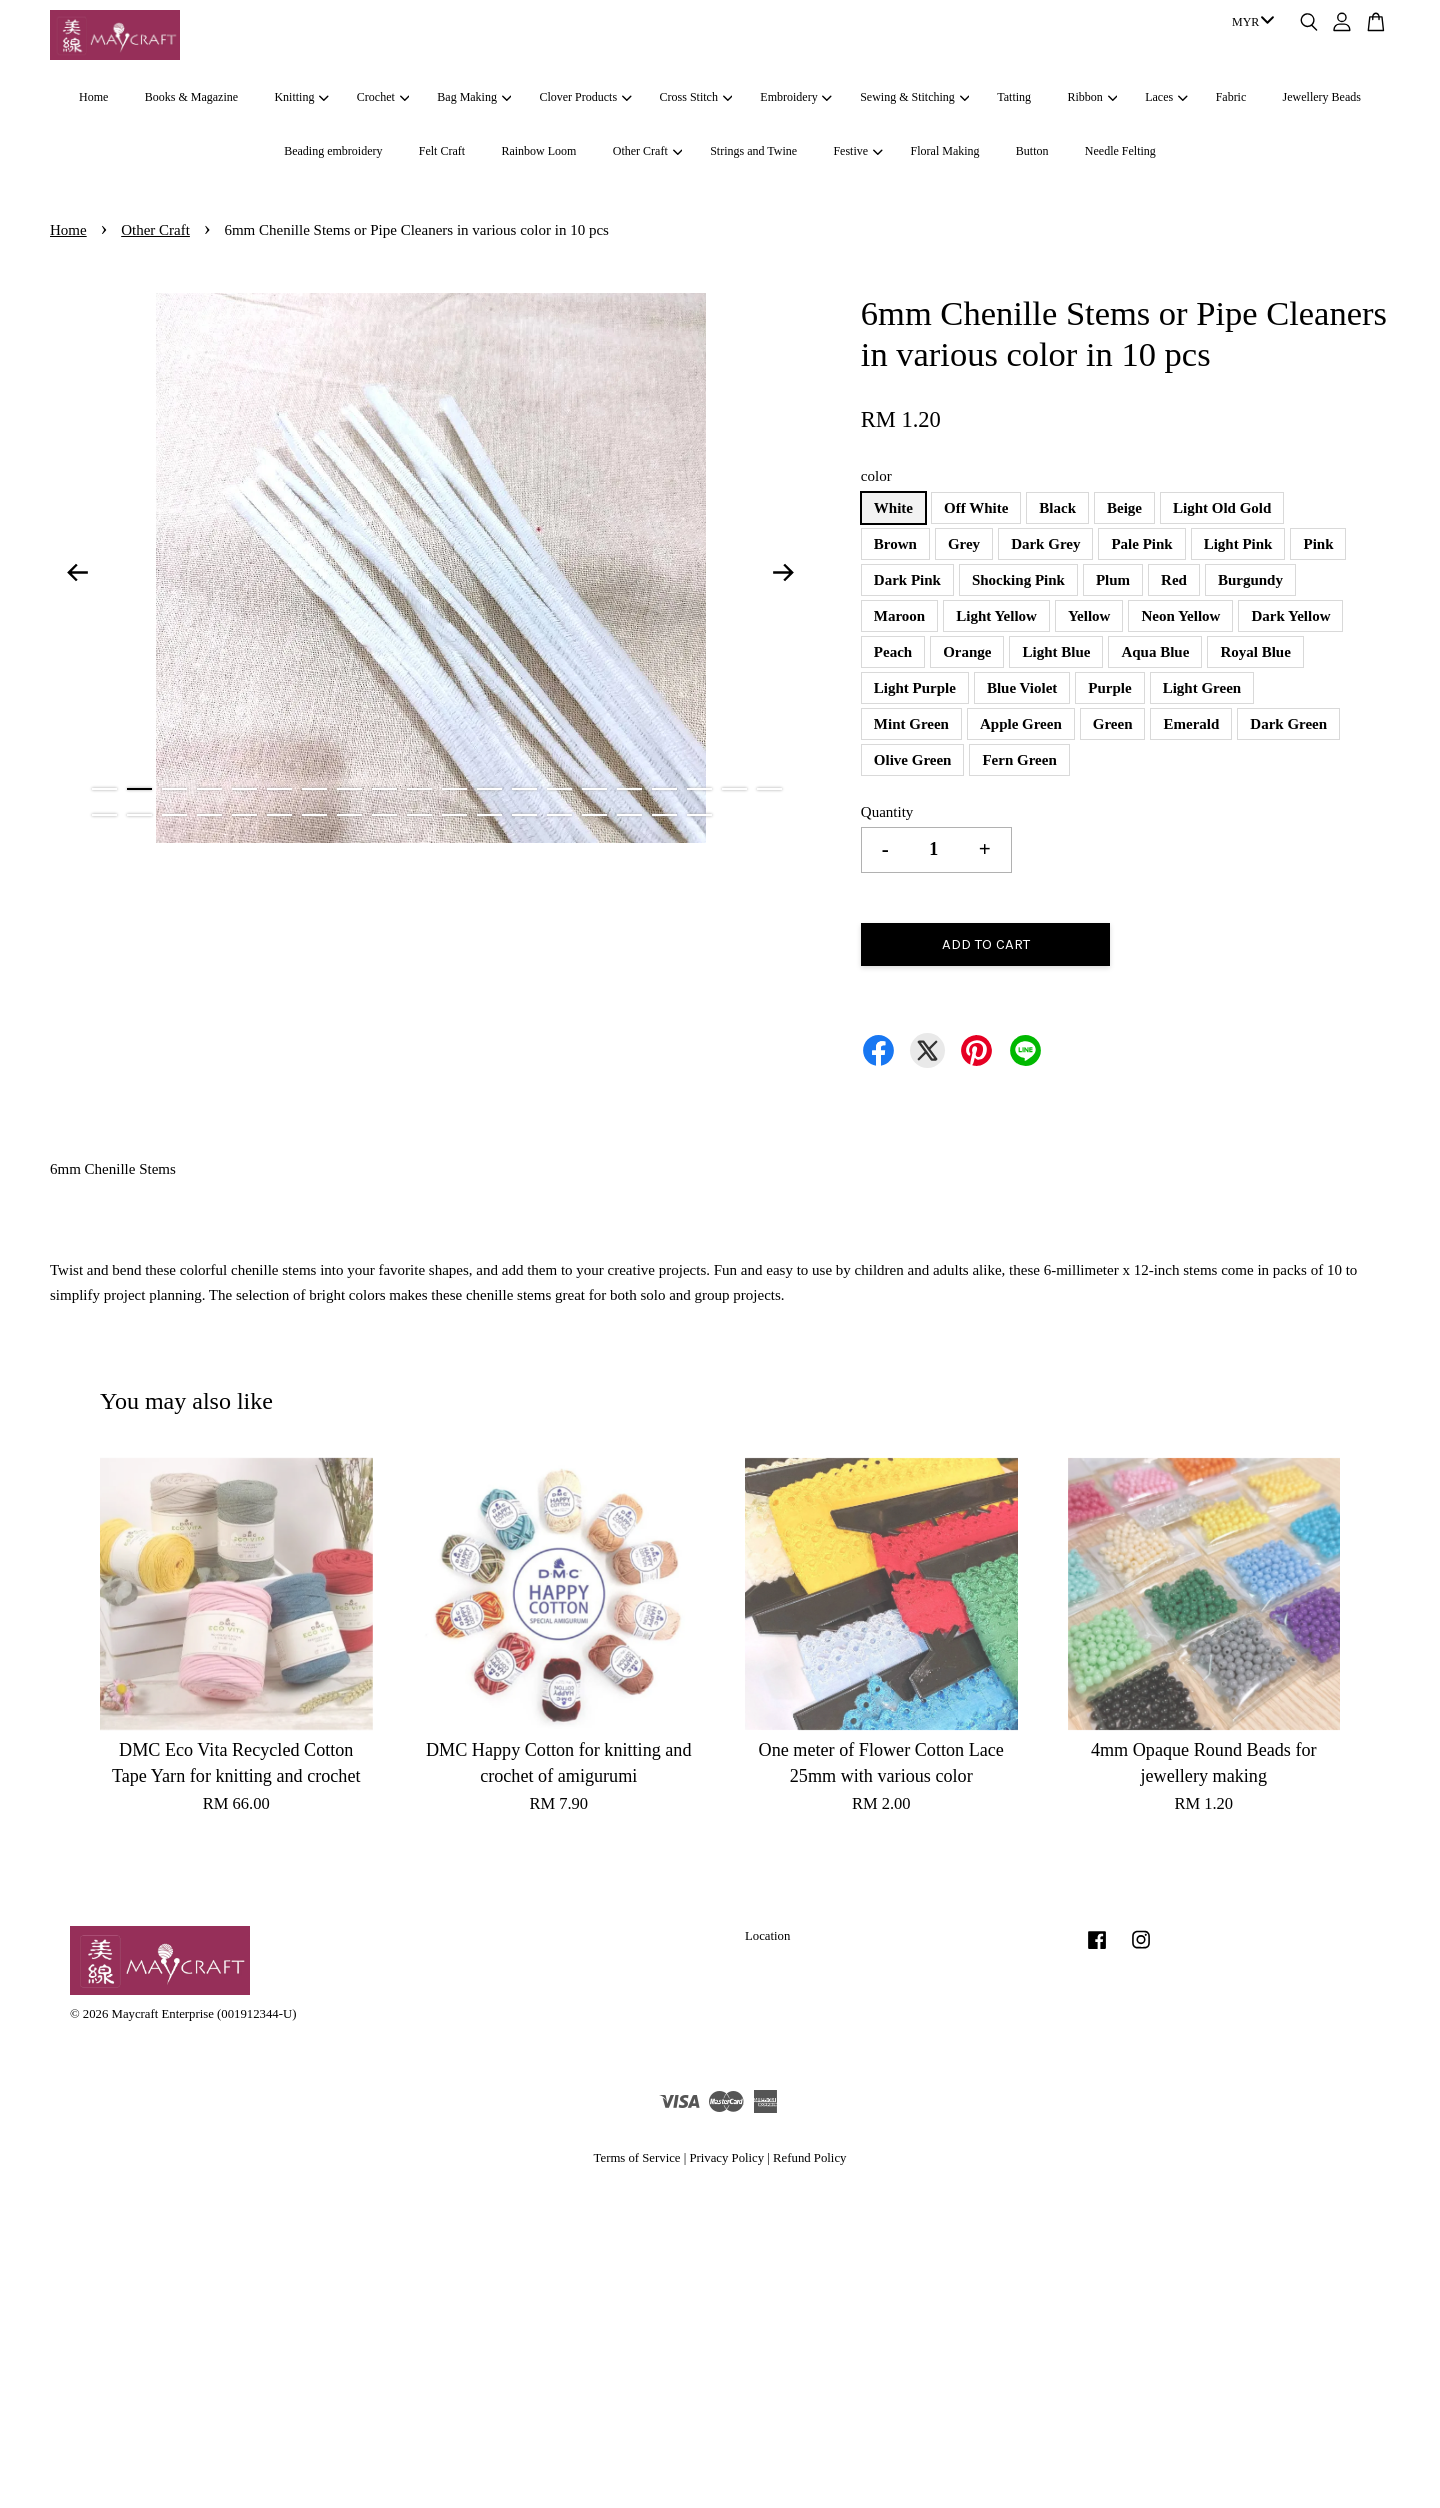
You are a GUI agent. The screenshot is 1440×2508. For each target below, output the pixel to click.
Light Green (1202, 688)
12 (489, 789)
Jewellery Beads (1322, 97)
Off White (976, 508)
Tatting (1014, 97)
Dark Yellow (1290, 616)
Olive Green (913, 760)
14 (559, 789)
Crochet (383, 97)
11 (454, 789)
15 (594, 789)
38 (699, 815)
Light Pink (1238, 544)
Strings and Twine (753, 151)
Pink (1318, 544)
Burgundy (1250, 580)
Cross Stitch (696, 97)
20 (769, 789)
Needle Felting (1120, 151)
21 (104, 815)
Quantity (887, 812)
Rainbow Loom (538, 151)
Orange (967, 652)
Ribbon (1092, 97)
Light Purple (915, 688)
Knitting (301, 97)
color (876, 476)
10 (419, 789)
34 (559, 815)
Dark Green (1288, 724)
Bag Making (474, 97)
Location (767, 1936)
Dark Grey (1045, 544)
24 (209, 815)
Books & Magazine (191, 97)
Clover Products (585, 97)
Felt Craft (442, 151)
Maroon (899, 616)
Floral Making (945, 151)
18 (699, 789)
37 (664, 815)
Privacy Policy (726, 2158)
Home (93, 97)
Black (1057, 508)
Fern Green (1019, 760)
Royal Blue (1255, 652)
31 (454, 815)
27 (314, 815)
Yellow (1089, 616)
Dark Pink (907, 580)
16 (629, 789)
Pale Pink (1141, 544)
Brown (895, 544)
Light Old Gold (1222, 508)
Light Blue (1056, 652)
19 (734, 789)
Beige (1124, 508)
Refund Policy (809, 2158)
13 (524, 789)
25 (244, 815)
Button (1032, 151)
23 (174, 815)
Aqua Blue (1155, 652)
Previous (77, 572)
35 (594, 815)
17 (664, 789)
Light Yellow (996, 616)
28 (349, 815)
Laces (1166, 97)
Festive (857, 151)
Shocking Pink (1018, 580)
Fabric (1231, 97)
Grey (964, 544)
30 (419, 815)
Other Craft (647, 151)
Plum (1113, 580)
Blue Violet (1022, 688)
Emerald (1191, 724)
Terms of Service (637, 2158)
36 (629, 815)
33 (524, 815)
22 (139, 815)
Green (1113, 724)
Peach (893, 652)
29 (384, 815)
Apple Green (1021, 724)
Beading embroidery (333, 151)
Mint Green (911, 724)
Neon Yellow (1180, 616)
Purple (1109, 688)
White (893, 508)
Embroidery (796, 97)
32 (489, 815)
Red (1174, 580)
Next (784, 572)
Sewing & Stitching (914, 97)
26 (279, 815)
